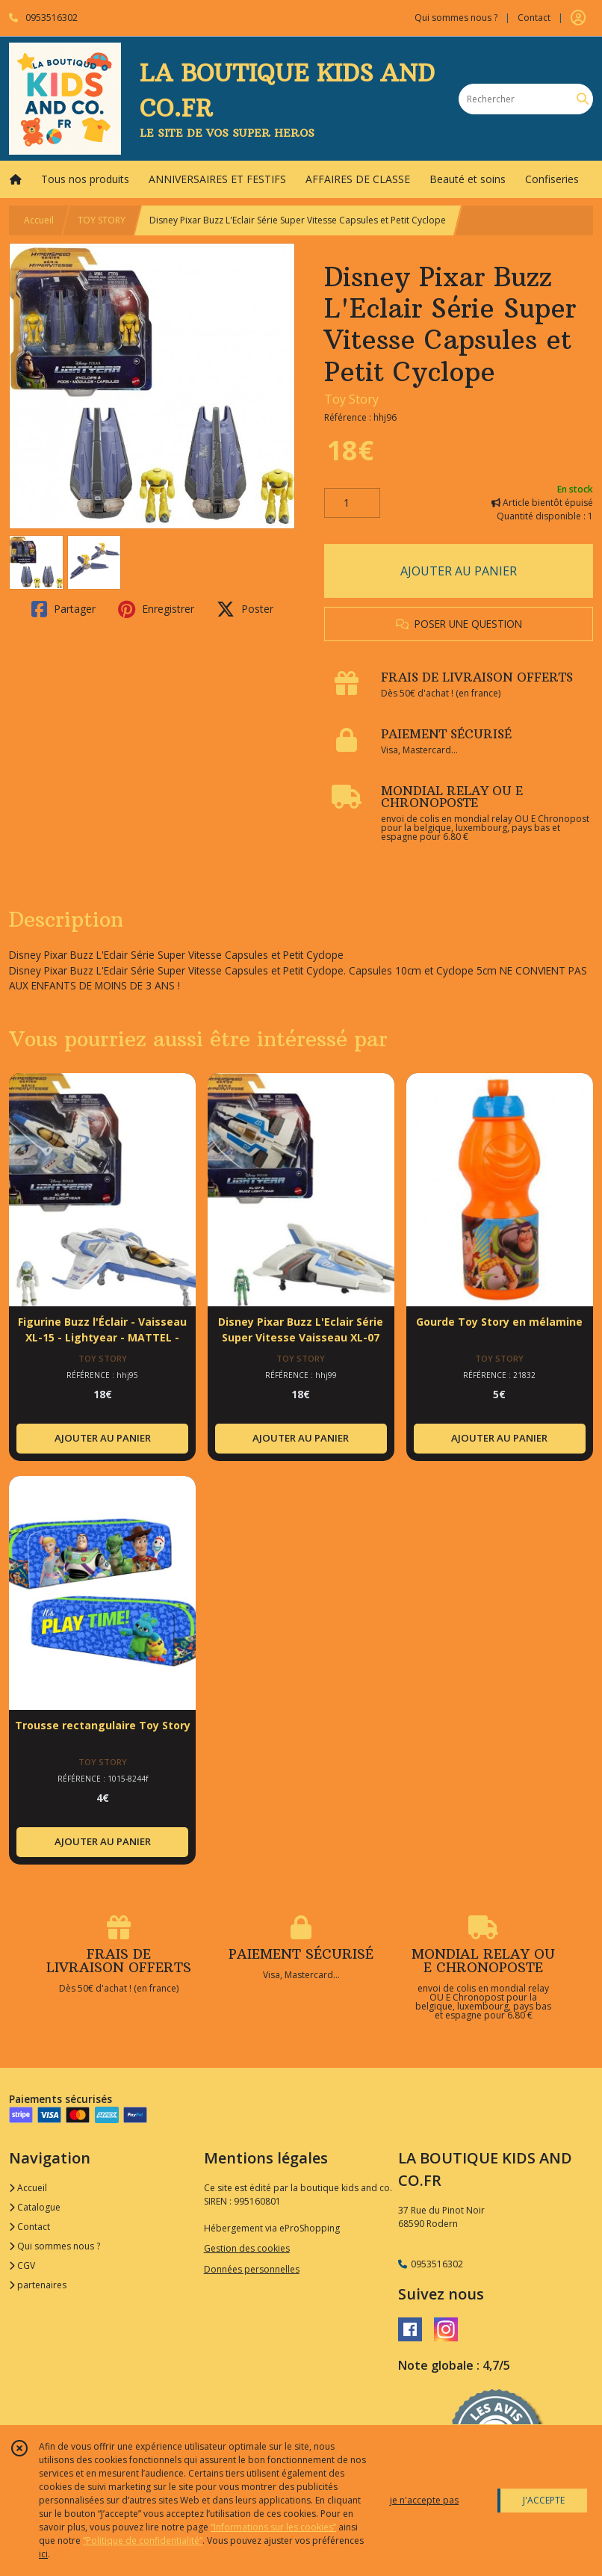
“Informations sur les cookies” (273, 2527)
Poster (245, 609)
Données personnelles (252, 2269)
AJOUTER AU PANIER (458, 571)
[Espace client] (578, 17)
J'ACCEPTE (544, 2500)
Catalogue (34, 2207)
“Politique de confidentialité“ (142, 2540)
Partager (63, 609)
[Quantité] (352, 503)
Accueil (39, 220)
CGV (22, 2265)
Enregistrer (156, 609)
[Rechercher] (582, 99)
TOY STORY (101, 220)
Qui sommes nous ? (54, 2246)
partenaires (37, 2285)
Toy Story (351, 399)
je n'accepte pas (424, 2500)
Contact (534, 17)
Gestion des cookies (247, 2248)
